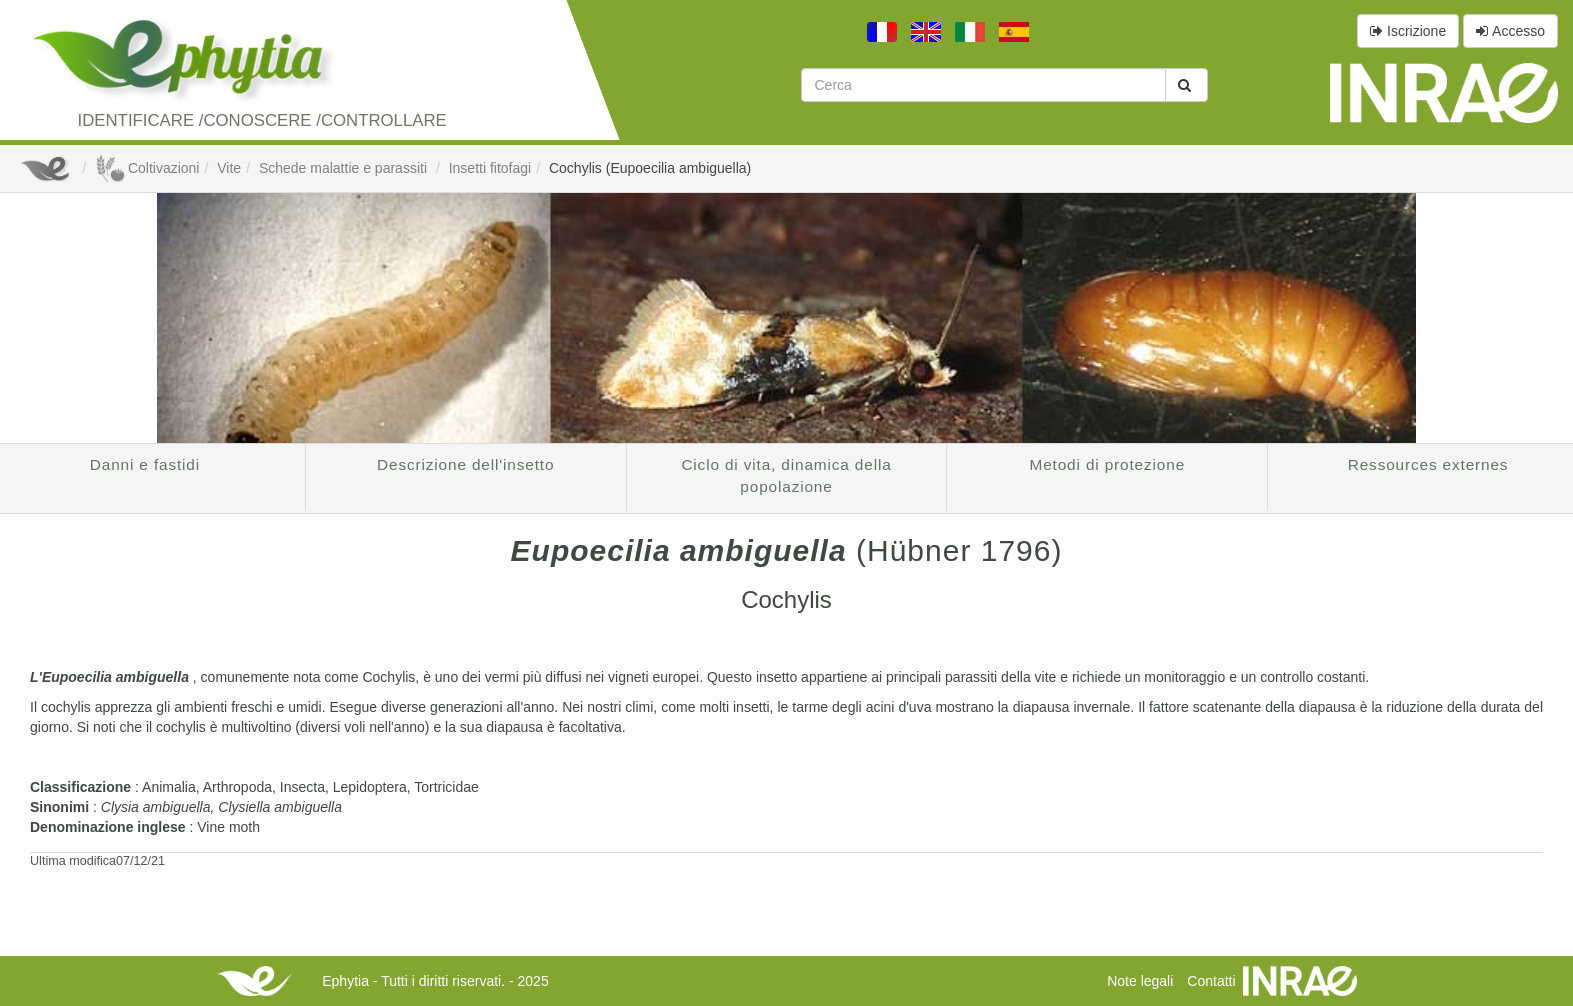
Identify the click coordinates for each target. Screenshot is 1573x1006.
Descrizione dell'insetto (465, 464)
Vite (229, 168)
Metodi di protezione (1108, 464)
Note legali (1140, 981)
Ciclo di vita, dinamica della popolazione (786, 475)
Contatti (1211, 981)
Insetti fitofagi (490, 168)
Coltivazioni (147, 168)
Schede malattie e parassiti (345, 168)
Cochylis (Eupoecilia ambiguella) (650, 168)
